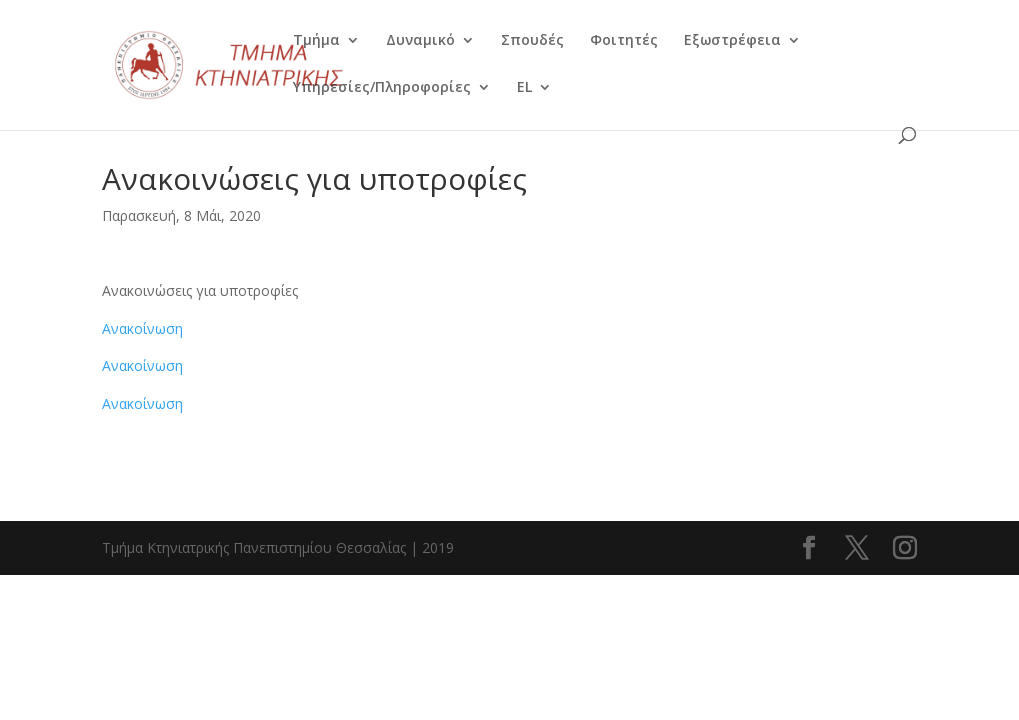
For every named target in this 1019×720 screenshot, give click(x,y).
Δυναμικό (420, 41)
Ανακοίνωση (142, 328)
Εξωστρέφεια (732, 41)
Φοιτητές (624, 41)
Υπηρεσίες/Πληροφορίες (382, 88)
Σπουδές (532, 41)
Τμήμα (316, 41)
